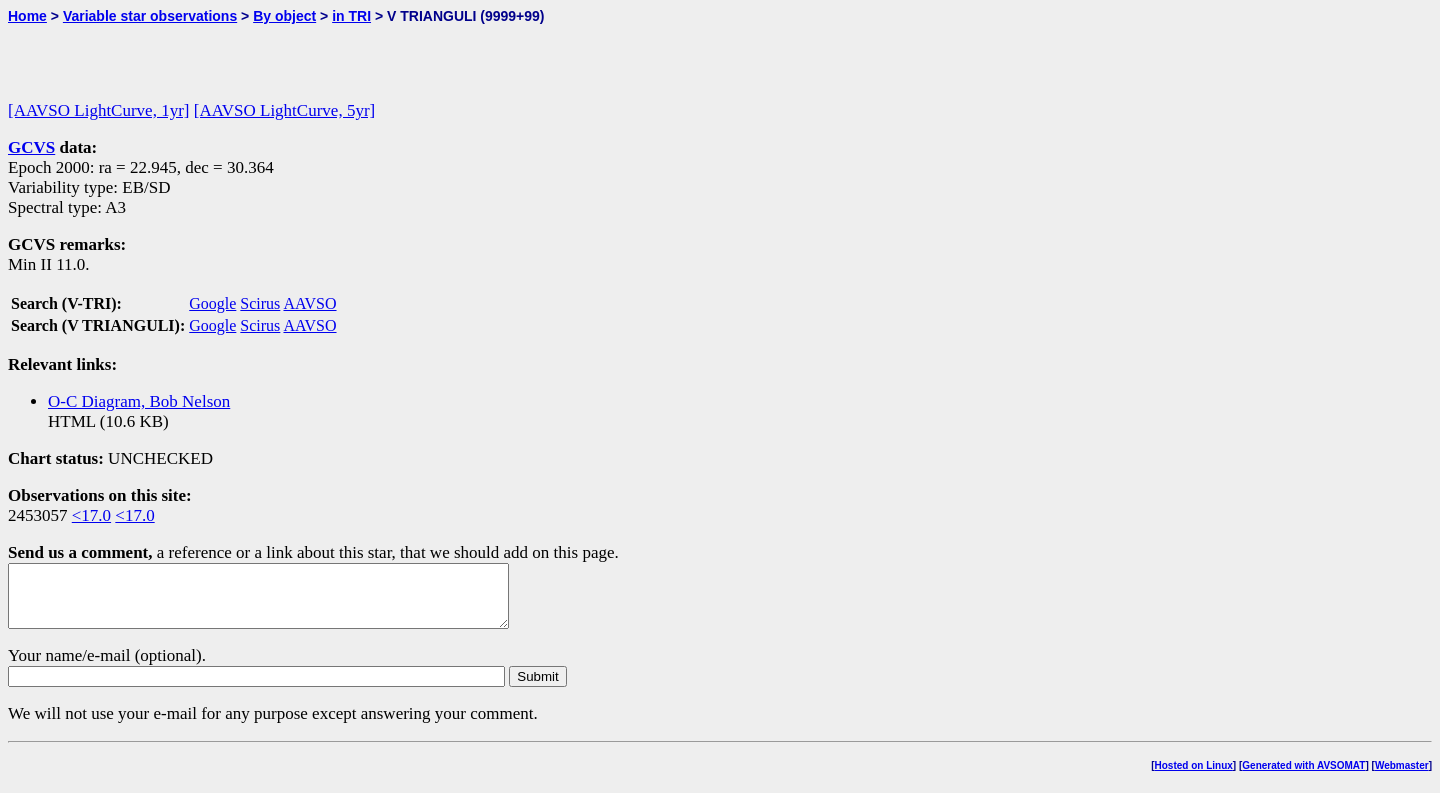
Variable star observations (150, 16)
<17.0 (91, 515)
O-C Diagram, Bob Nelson (139, 401)
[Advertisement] (242, 54)
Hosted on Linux (1194, 777)
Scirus (260, 303)
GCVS (31, 147)
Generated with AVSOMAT (1303, 777)
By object (284, 16)
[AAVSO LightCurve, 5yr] (284, 110)
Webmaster (1402, 777)
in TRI (351, 16)
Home (27, 16)
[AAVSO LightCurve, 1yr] (98, 110)
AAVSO (309, 303)
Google (212, 303)
